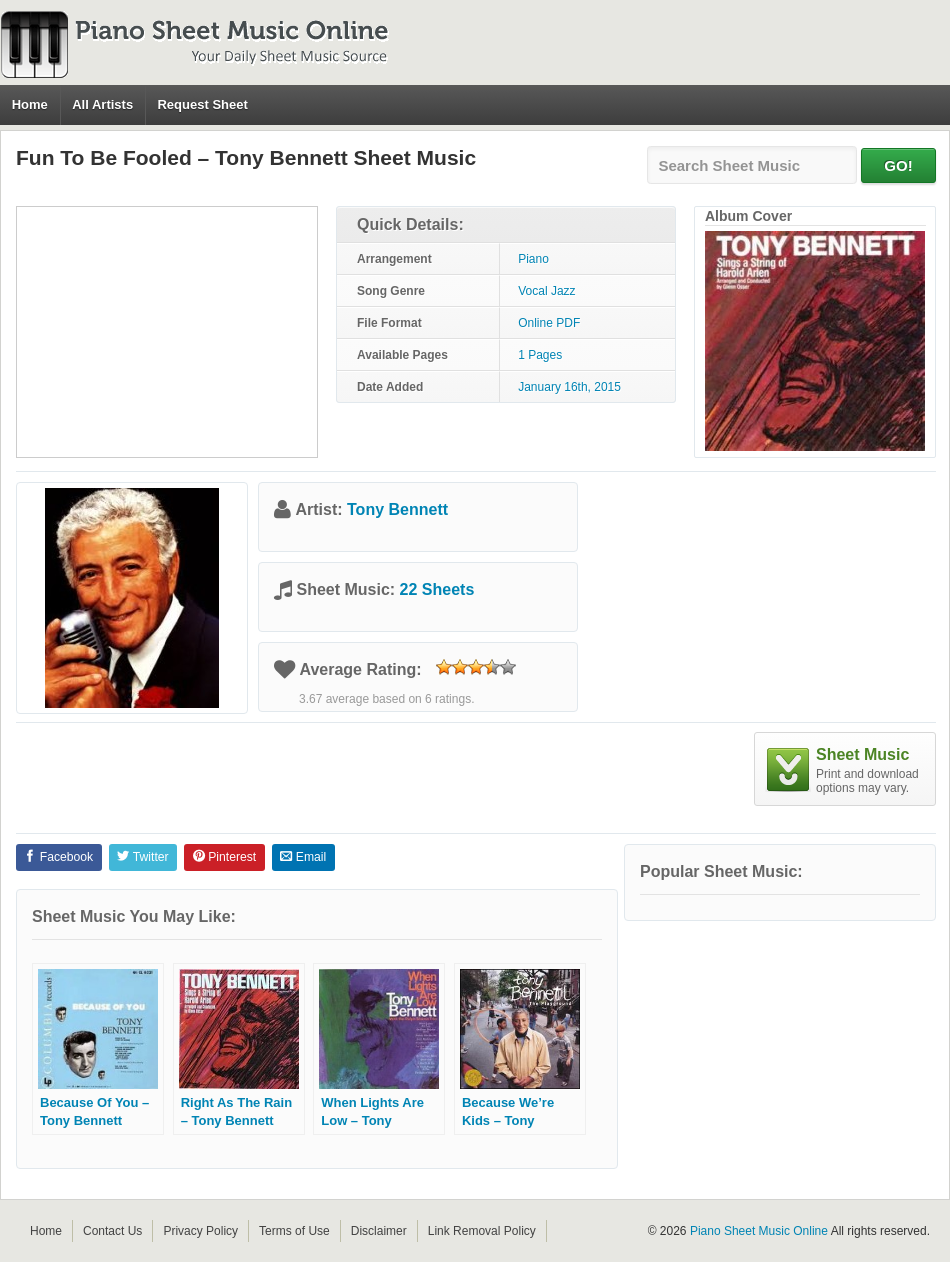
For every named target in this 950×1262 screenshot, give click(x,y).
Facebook (58, 857)
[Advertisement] (167, 332)
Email (303, 857)
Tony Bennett (397, 509)
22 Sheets (437, 589)
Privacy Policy (200, 1231)
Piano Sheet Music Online (759, 1231)
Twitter (142, 857)
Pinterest (224, 857)
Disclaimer (379, 1231)
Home (30, 104)
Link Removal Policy (482, 1231)
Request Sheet (202, 104)
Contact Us (112, 1231)
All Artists (102, 104)
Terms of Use (294, 1231)
